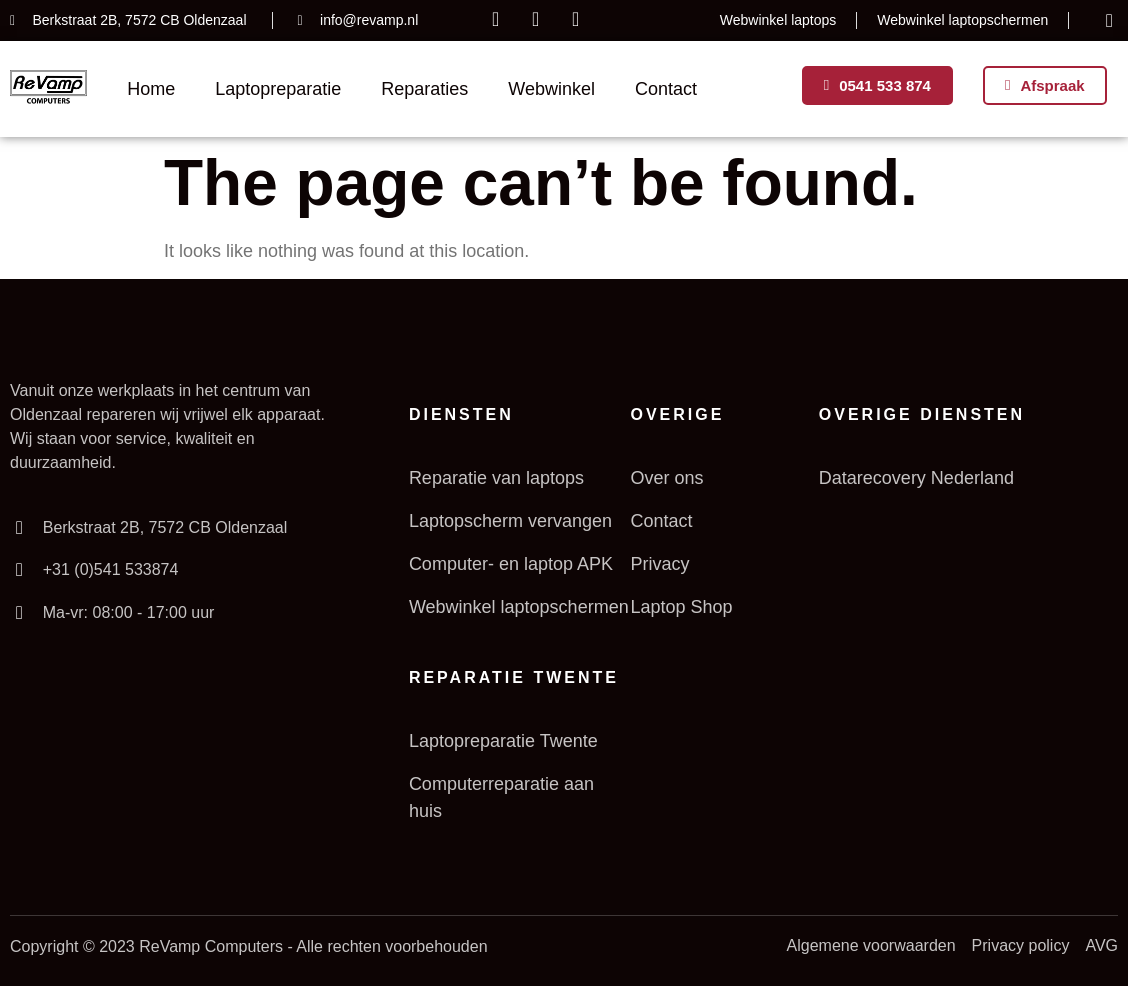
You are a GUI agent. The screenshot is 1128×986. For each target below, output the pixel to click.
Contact (666, 89)
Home (151, 89)
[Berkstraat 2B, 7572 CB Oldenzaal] (19, 528)
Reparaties (424, 89)
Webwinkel (551, 89)
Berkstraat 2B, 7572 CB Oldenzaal (164, 527)
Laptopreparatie (278, 89)
